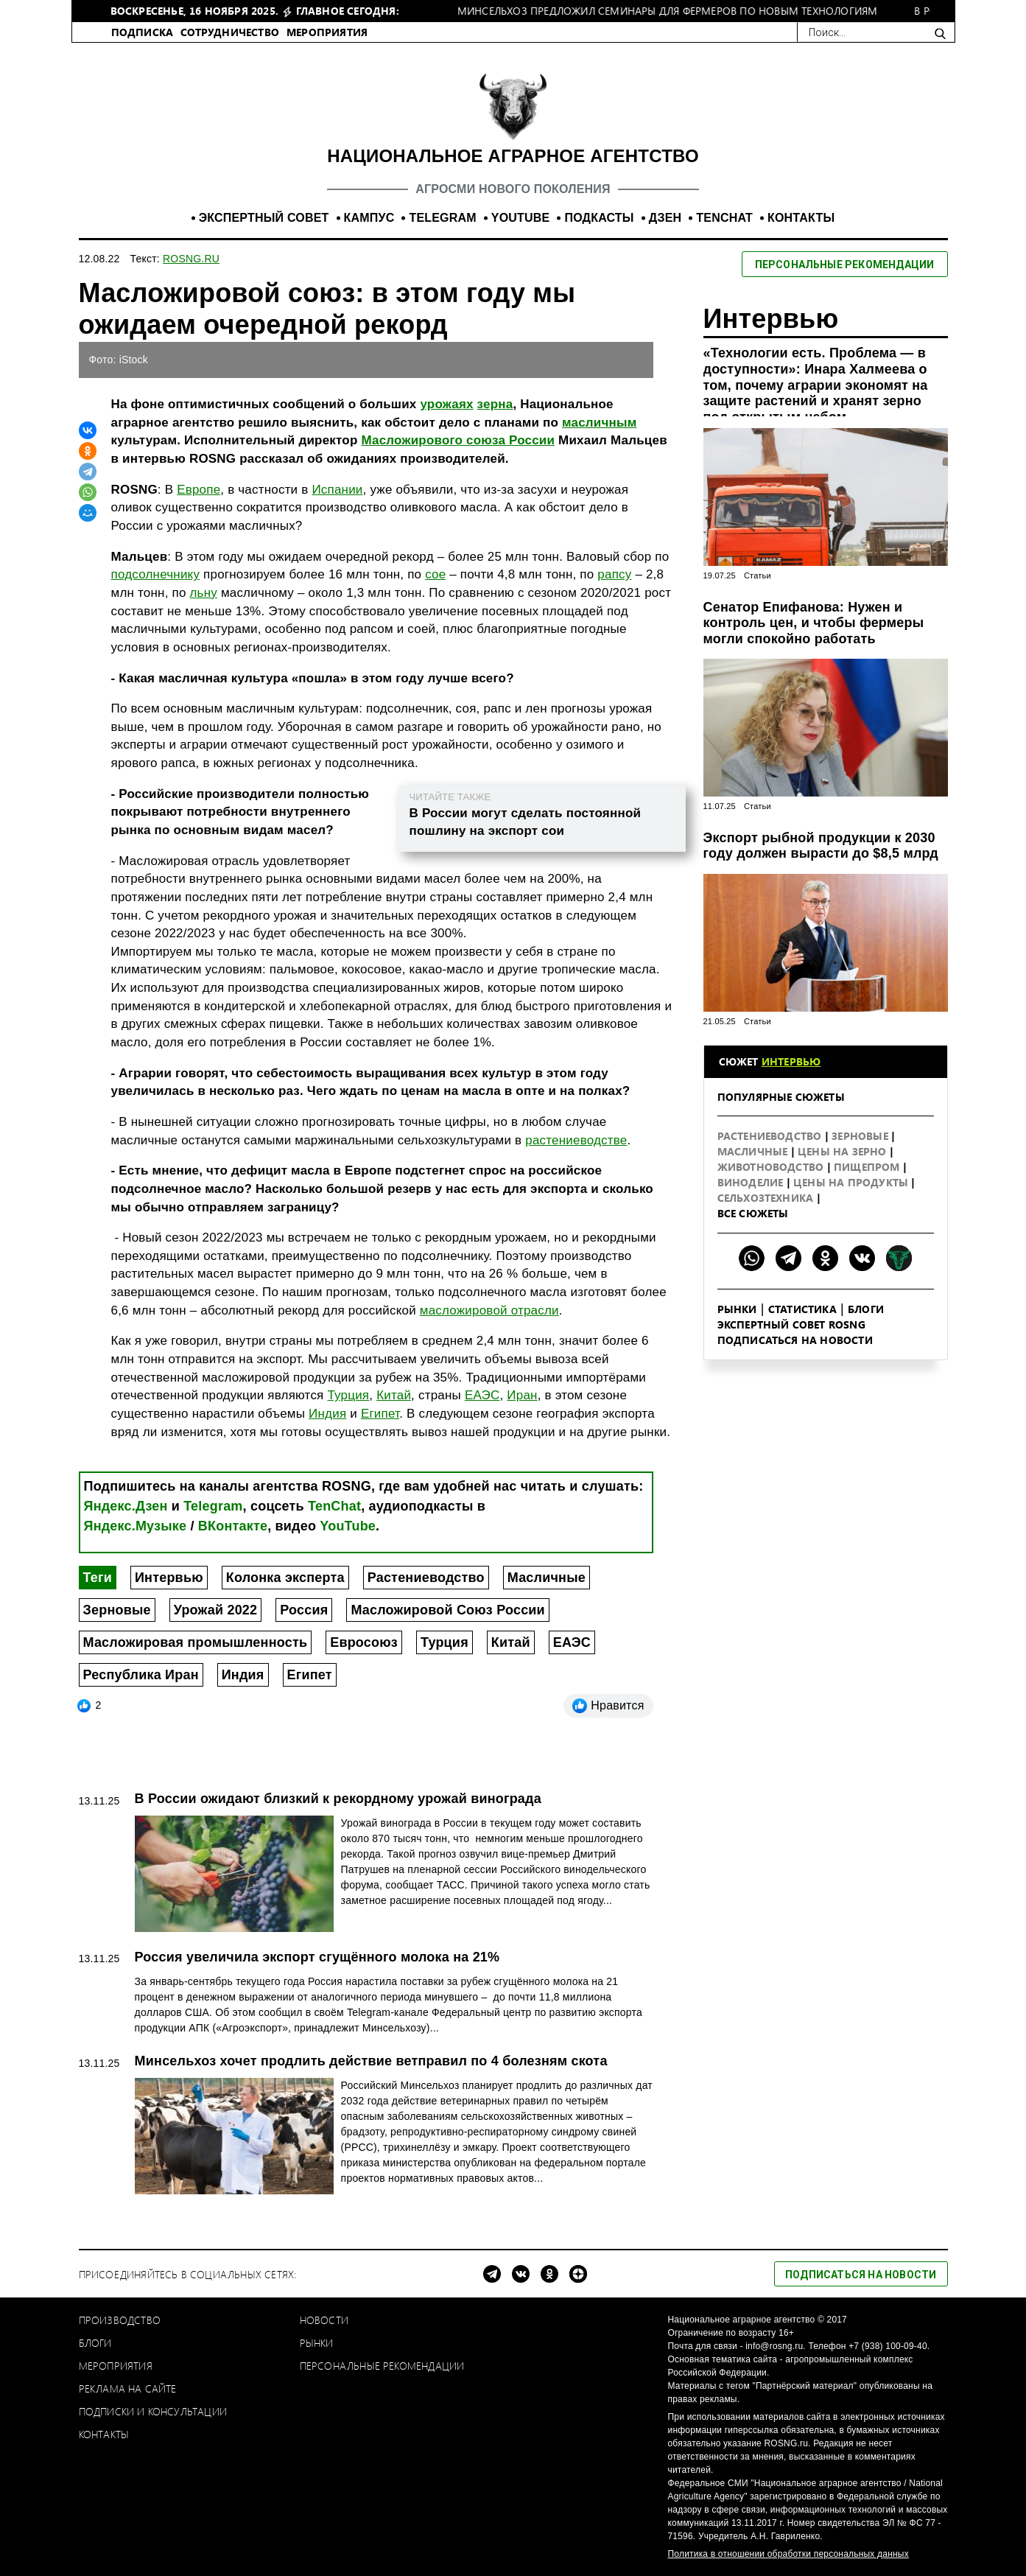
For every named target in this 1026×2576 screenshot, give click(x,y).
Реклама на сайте (128, 2388)
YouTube (348, 1526)
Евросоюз (364, 1642)
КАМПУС (369, 217)
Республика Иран (141, 1674)
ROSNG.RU (191, 259)
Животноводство (772, 1167)
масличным (599, 423)
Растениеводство (426, 1577)
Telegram (212, 1506)
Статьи (757, 575)
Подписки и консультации (153, 2411)
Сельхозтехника (767, 1198)
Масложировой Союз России (447, 1610)
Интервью (169, 1577)
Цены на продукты (852, 1182)
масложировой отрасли (489, 1310)
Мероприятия (115, 2366)
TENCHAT (724, 217)
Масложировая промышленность (195, 1642)
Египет (380, 1414)
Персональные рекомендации (382, 2366)
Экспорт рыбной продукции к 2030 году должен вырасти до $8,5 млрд (820, 845)
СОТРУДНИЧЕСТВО (229, 32)
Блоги (866, 1309)
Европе (198, 490)
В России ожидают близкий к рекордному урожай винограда (338, 1798)
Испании (337, 490)
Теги (97, 1577)
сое (435, 574)
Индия (327, 1414)
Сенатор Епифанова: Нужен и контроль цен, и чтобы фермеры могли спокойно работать (813, 623)
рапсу (614, 574)
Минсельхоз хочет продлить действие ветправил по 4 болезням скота (371, 2061)
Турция (348, 1395)
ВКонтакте (232, 1526)
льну (203, 593)
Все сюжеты (753, 1213)
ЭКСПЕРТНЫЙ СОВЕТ (264, 217)
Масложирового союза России (458, 440)
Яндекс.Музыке (135, 1526)
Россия (304, 1610)
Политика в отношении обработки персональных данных (788, 2554)
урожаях (446, 404)
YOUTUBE (520, 217)
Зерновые (117, 1610)
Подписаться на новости (795, 1340)
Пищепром (868, 1167)
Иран (522, 1395)
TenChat (334, 1506)
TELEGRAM (442, 217)
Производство (120, 2320)
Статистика (802, 1309)
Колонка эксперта (285, 1577)
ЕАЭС (482, 1395)
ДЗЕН (665, 217)
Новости (324, 2320)
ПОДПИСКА (142, 32)
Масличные (546, 1577)
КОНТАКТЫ (800, 217)
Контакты (104, 2434)
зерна (495, 404)
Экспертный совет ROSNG (791, 1324)
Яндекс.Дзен (126, 1506)
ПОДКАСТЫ (598, 217)
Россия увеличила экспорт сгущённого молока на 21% (317, 1957)
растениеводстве (576, 1140)
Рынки (737, 1309)
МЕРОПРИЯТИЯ (327, 32)
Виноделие (752, 1182)
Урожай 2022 (216, 1610)
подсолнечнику (155, 574)
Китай (393, 1395)
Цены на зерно (844, 1151)
